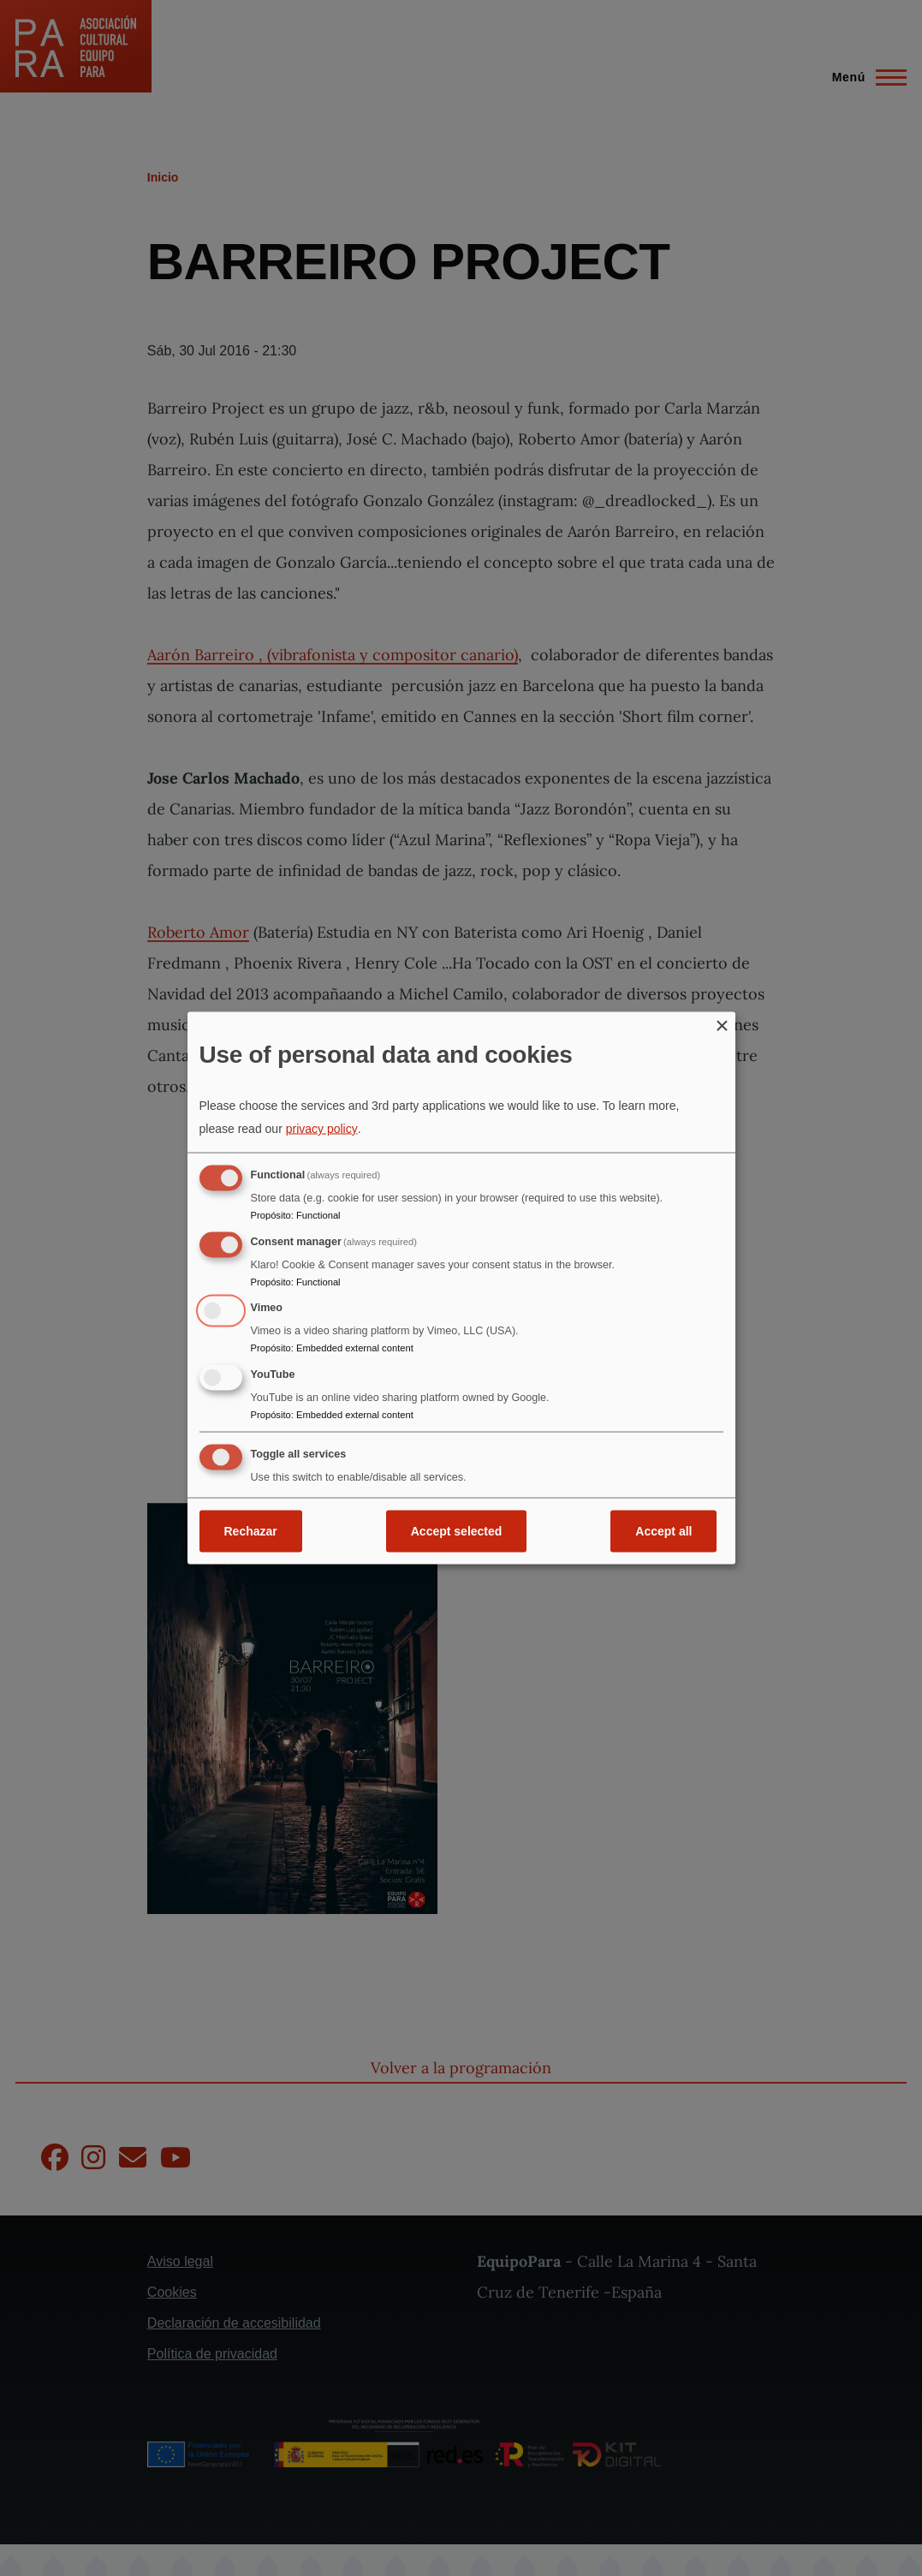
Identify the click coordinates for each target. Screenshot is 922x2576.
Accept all (663, 1530)
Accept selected (457, 1530)
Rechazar (250, 1530)
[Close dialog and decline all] (722, 1023)
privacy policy (322, 1128)
